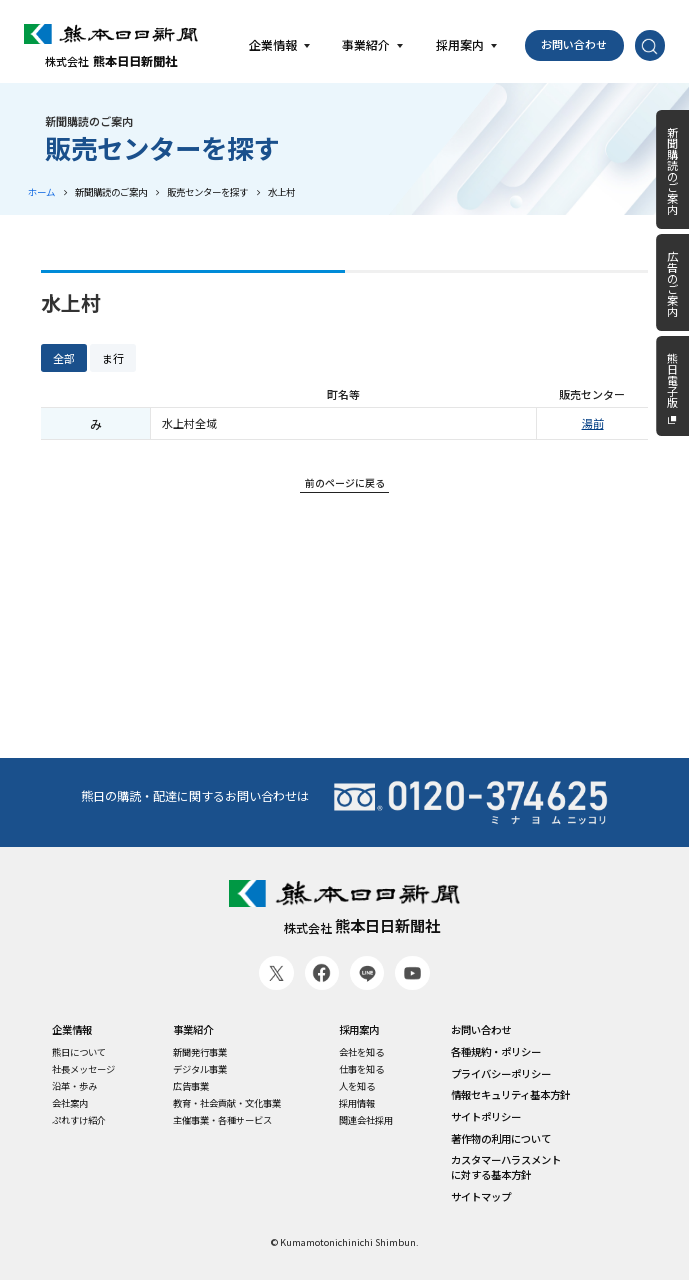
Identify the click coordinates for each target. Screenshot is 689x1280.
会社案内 (70, 1103)
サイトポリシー (486, 1117)
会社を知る (361, 1052)
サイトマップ (481, 1197)
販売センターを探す (207, 192)
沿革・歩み (74, 1086)
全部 (64, 358)
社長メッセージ (83, 1069)
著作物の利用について (501, 1139)
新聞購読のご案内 (111, 192)
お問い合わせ (574, 44)
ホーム (41, 192)
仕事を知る (361, 1069)
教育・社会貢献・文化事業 (227, 1103)
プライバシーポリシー (501, 1074)
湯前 (593, 423)
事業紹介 (193, 1030)
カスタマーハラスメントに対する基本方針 (506, 1167)
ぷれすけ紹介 (79, 1120)
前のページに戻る (345, 482)
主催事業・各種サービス (222, 1120)
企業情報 (72, 1030)
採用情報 (357, 1103)
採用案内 (359, 1030)
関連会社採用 (366, 1120)
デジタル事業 (200, 1069)
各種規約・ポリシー (496, 1052)
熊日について (79, 1052)
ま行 (113, 358)
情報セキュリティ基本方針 (510, 1095)
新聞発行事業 (200, 1052)
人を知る (357, 1086)
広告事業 (191, 1086)
